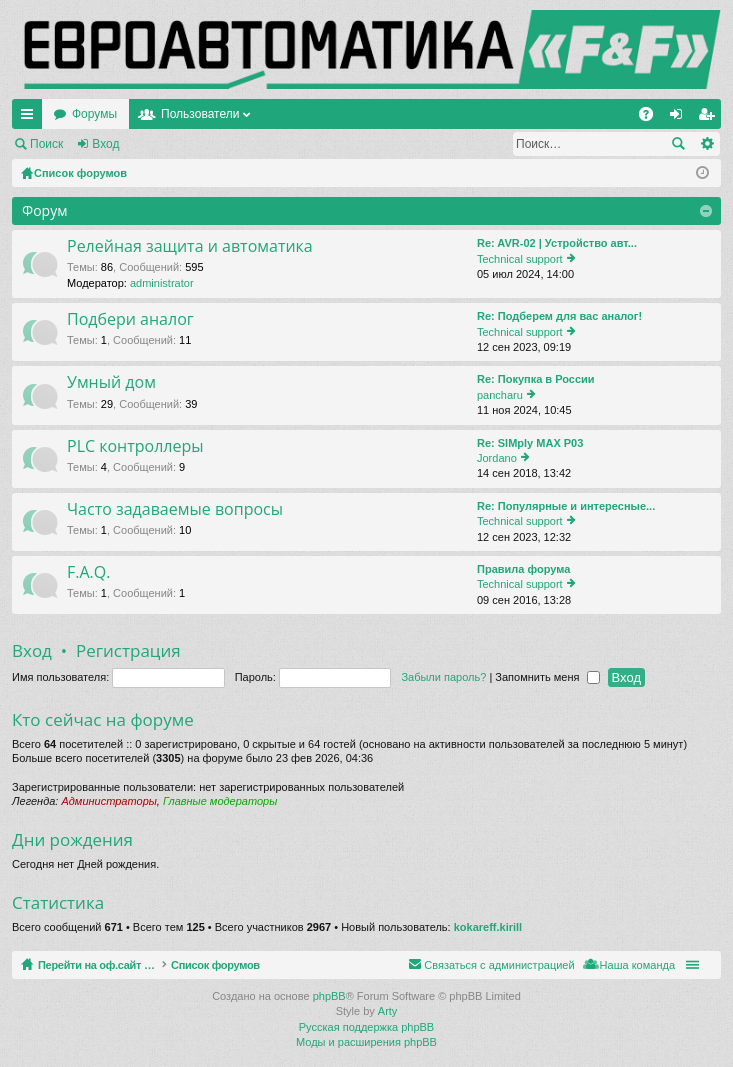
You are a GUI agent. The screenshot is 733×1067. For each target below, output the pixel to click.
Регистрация (184, 144)
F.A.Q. (88, 573)
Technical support (520, 259)
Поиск (46, 144)
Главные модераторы (220, 801)
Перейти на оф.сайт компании (138, 114)
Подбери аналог (130, 320)
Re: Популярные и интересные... (566, 506)
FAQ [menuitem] (652, 118)
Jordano (497, 458)
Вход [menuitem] (680, 118)
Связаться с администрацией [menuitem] (499, 965)
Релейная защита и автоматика (190, 247)
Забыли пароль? (443, 677)
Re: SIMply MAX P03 (530, 443)
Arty (388, 1011)
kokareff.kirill (488, 927)
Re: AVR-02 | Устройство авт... (557, 243)
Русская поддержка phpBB (366, 1027)
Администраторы (108, 801)
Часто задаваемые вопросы (175, 510)
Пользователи (393, 114)
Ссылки (31, 118)
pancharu (500, 395)
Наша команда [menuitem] (637, 965)
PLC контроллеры (135, 447)
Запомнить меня (547, 677)
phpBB (329, 996)
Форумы (287, 114)
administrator (162, 283)
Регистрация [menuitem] (710, 118)
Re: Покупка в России (536, 379)
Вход (105, 144)
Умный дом (111, 383)
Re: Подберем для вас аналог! (559, 316)
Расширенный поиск (706, 144)
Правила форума (523, 569)
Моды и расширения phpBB (366, 1042)
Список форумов (262, 965)
